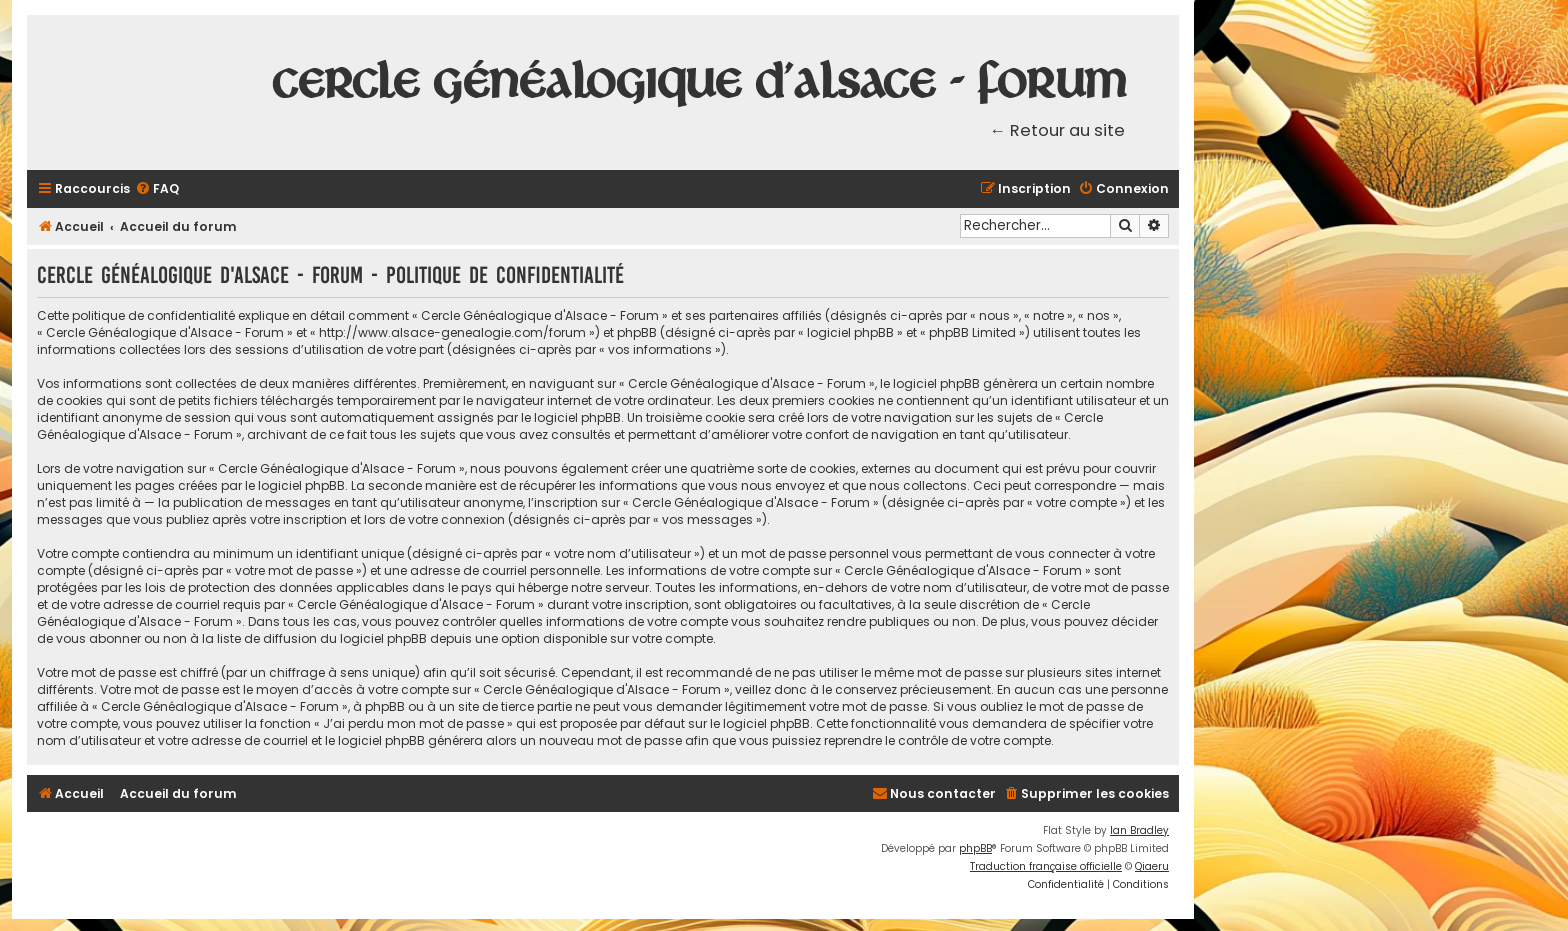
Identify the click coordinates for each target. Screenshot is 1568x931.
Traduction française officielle (1046, 866)
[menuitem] (157, 189)
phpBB (975, 848)
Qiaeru (1152, 866)
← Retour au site (1058, 130)
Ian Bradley (1139, 830)
